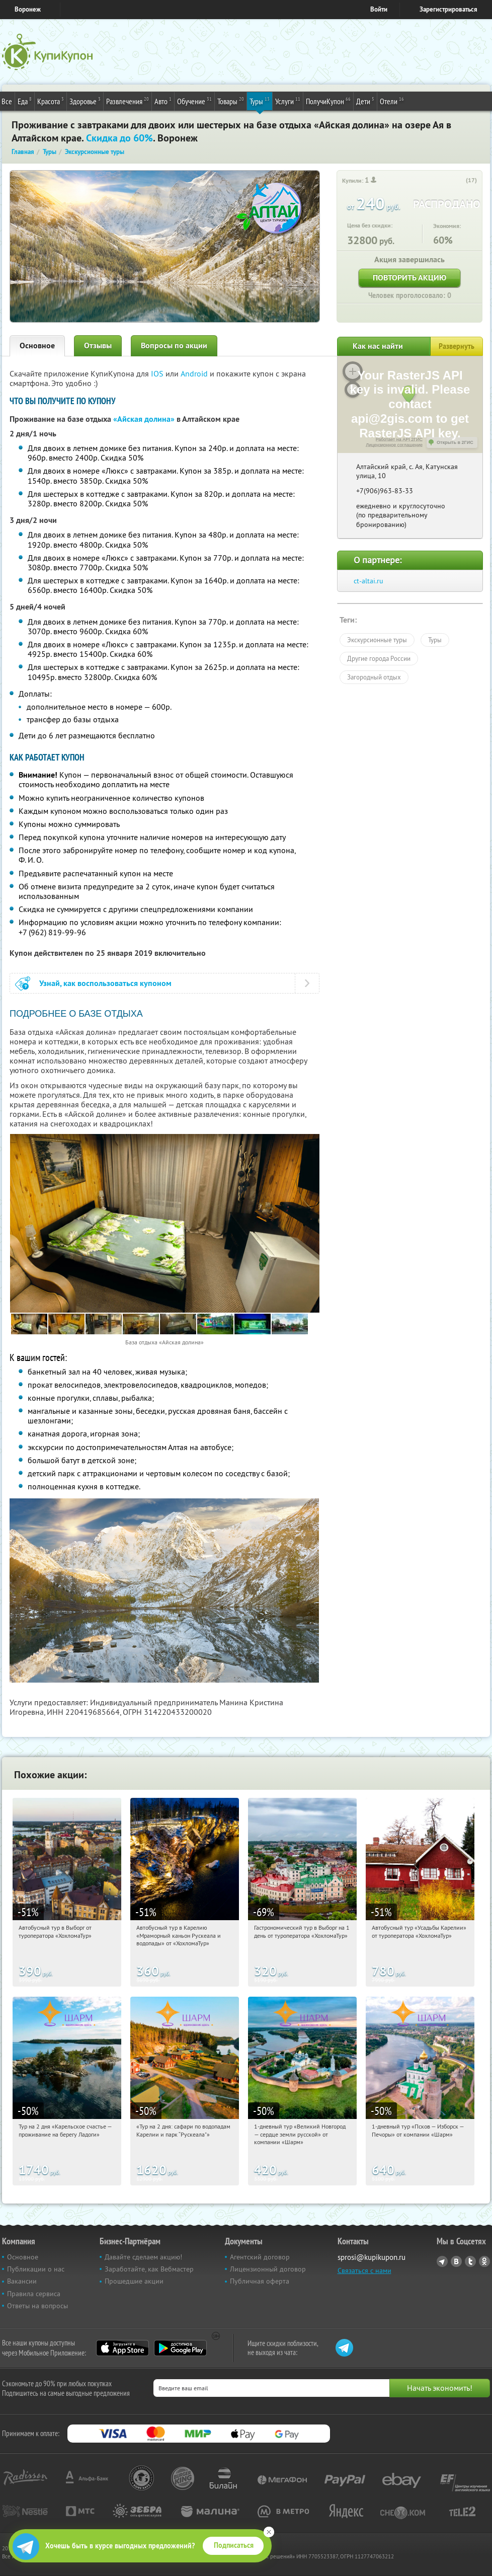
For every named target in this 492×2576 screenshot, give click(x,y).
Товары (230, 100)
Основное (37, 345)
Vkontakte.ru (456, 2261)
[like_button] (459, 181)
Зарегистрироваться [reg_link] (448, 9)
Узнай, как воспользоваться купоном (105, 983)
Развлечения (127, 100)
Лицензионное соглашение (394, 444)
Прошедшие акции (134, 2281)
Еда (25, 100)
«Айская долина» (144, 419)
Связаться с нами (364, 2270)
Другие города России (379, 658)
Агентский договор (260, 2256)
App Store (122, 2348)
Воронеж (28, 9)
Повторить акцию (409, 277)
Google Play (180, 2348)
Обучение (194, 100)
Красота (50, 100)
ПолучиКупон (328, 100)
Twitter (470, 2261)
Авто (163, 100)
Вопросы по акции (174, 345)
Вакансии (22, 2281)
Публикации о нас (35, 2269)
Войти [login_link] (378, 9)
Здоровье (85, 100)
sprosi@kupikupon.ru (371, 2257)
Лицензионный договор (268, 2269)
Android (195, 373)
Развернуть (456, 346)
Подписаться (234, 2545)
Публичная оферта (259, 2281)
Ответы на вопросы (37, 2305)
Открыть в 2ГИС (455, 442)
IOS (158, 373)
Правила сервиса (33, 2293)
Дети (365, 100)
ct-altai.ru (368, 580)
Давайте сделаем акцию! (143, 2256)
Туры (260, 100)
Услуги (287, 100)
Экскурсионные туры (377, 640)
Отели (392, 100)
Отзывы (98, 345)
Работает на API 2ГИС (399, 439)
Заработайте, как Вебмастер (149, 2269)
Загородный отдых (374, 677)
